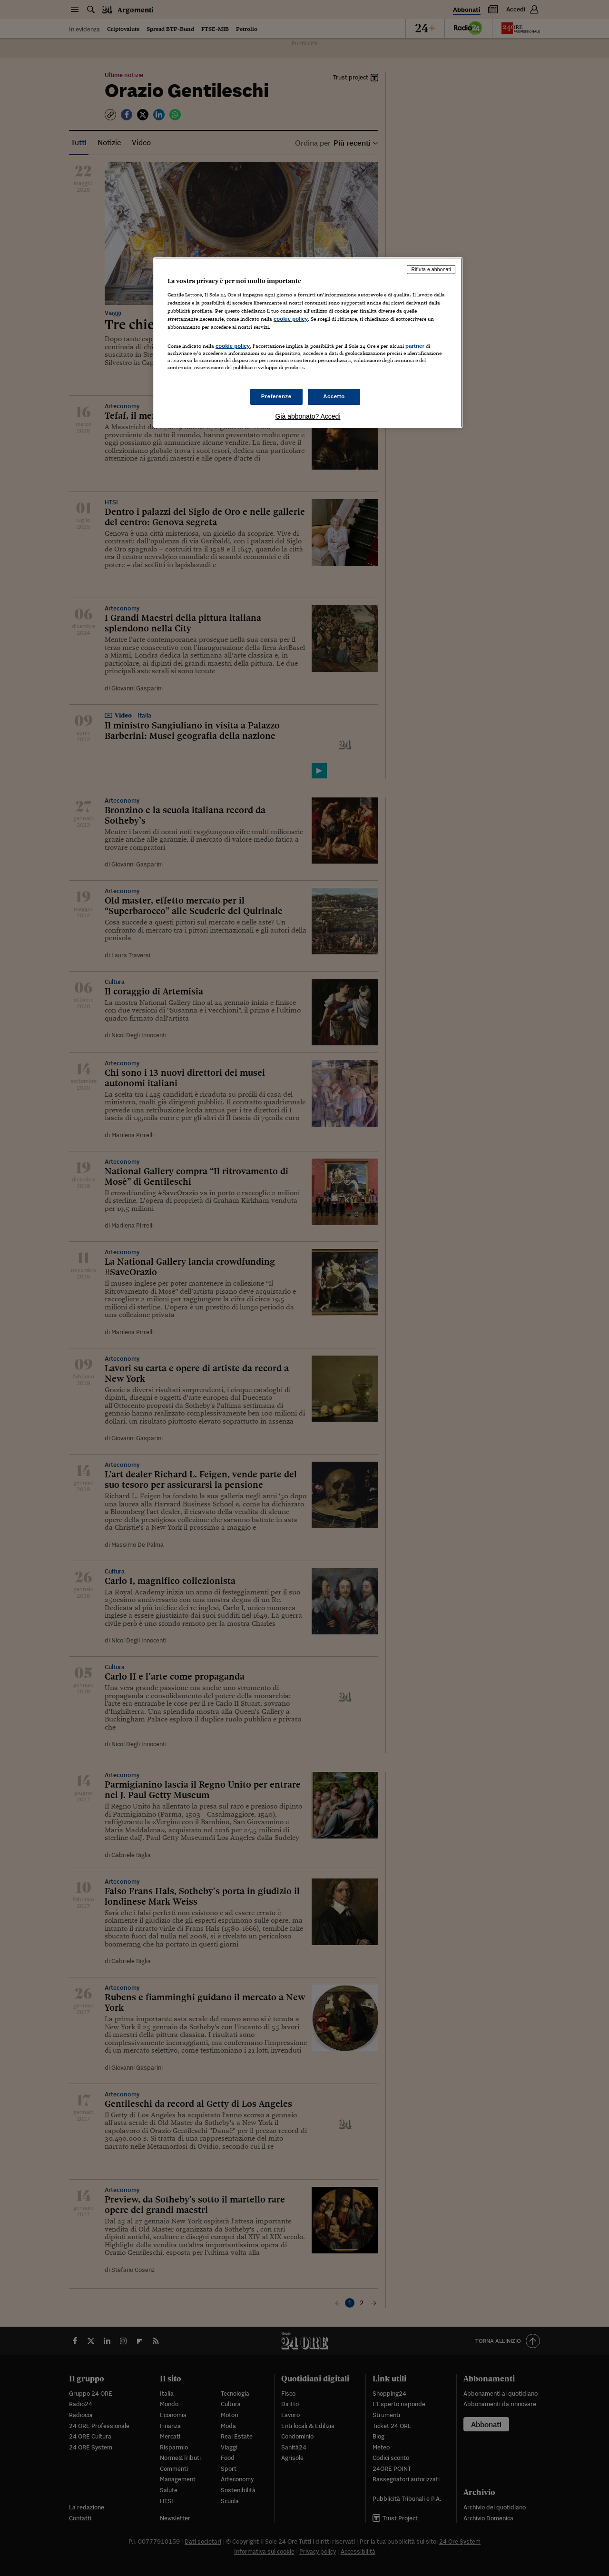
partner (414, 346)
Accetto (334, 396)
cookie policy (291, 319)
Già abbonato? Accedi (308, 416)
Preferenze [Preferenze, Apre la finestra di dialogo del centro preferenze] (276, 396)
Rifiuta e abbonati (431, 269)
